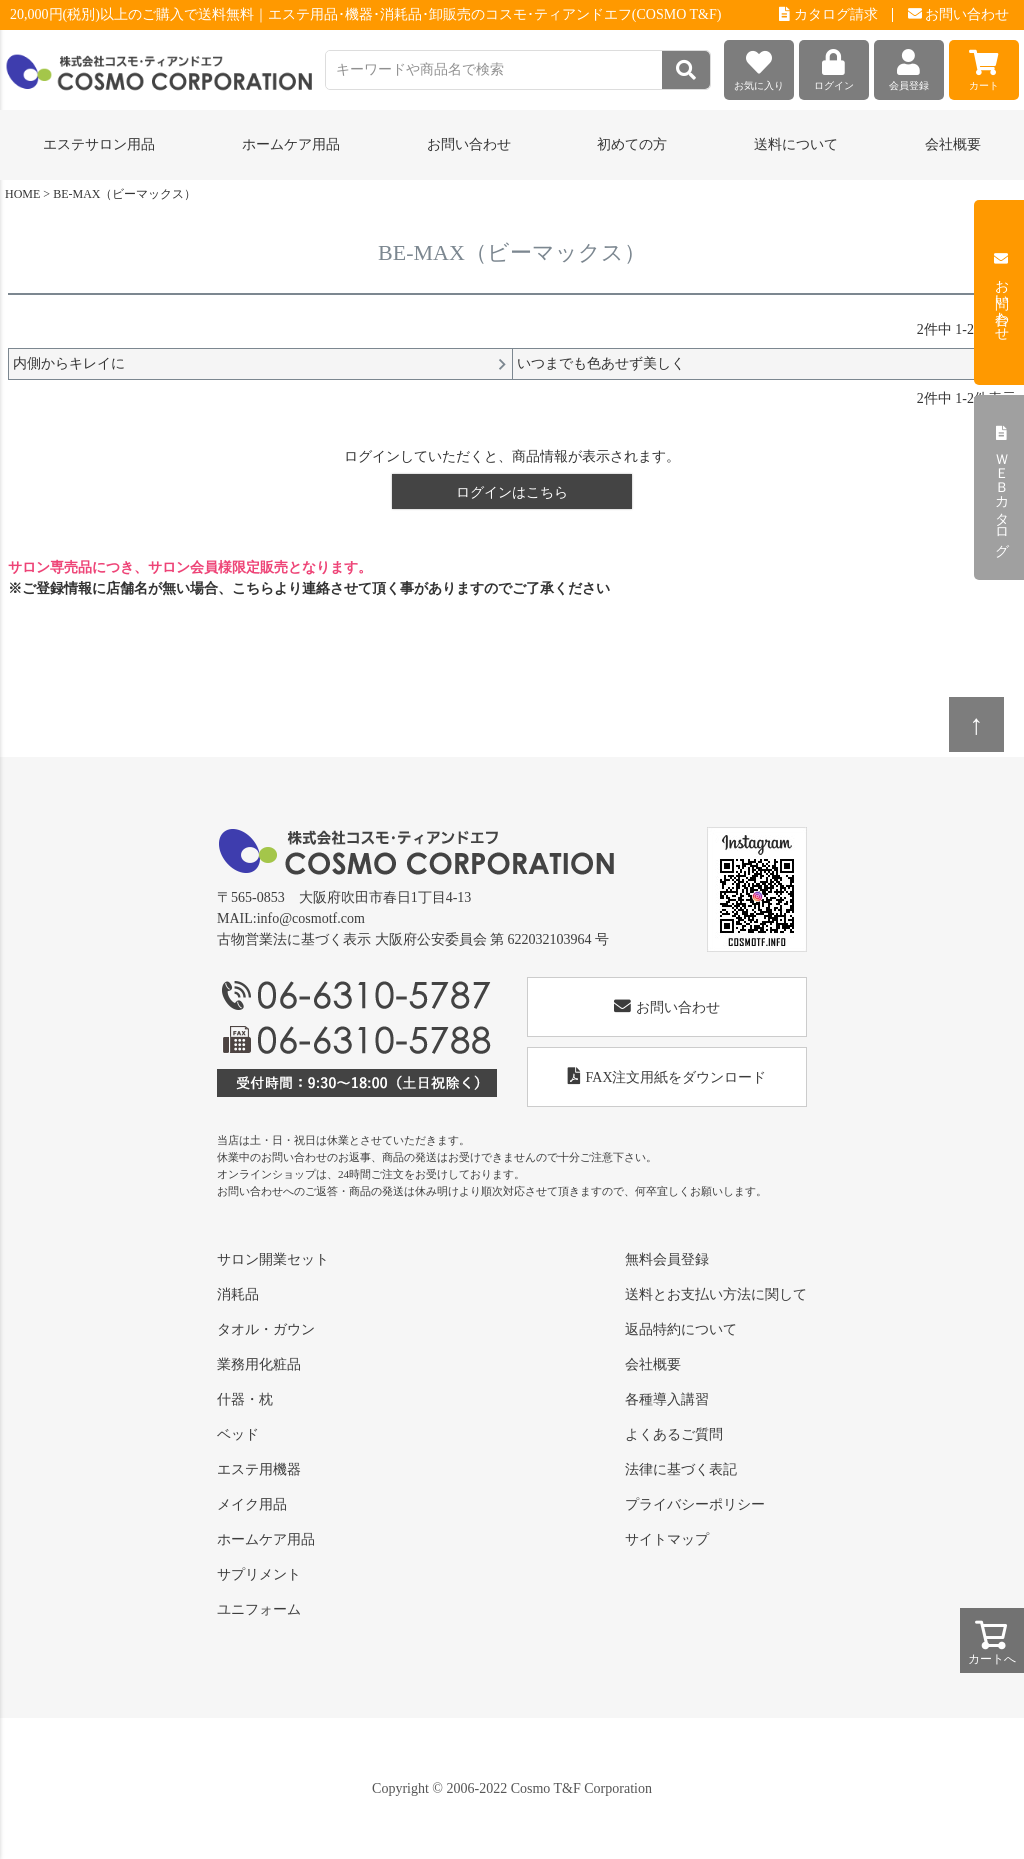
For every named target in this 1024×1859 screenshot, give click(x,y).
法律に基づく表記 (681, 1469)
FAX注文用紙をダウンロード (667, 1076)
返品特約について (681, 1329)
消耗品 (238, 1294)
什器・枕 (245, 1399)
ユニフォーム (259, 1609)
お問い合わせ (959, 14)
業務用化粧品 (259, 1364)
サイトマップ (667, 1539)
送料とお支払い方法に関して (716, 1294)
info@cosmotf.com (311, 918)
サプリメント (259, 1574)
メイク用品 (252, 1504)
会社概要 (953, 144)
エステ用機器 (259, 1469)
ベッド (238, 1434)
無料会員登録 (667, 1259)
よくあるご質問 (674, 1434)
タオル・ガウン (266, 1329)
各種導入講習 (667, 1399)
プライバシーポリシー (695, 1504)
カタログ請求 (828, 14)
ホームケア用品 (266, 1539)
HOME (22, 194)
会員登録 (909, 65)
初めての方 (632, 144)
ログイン (834, 65)
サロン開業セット (273, 1259)
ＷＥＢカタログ (1001, 488)
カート (984, 65)
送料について (796, 144)
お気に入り (759, 65)
